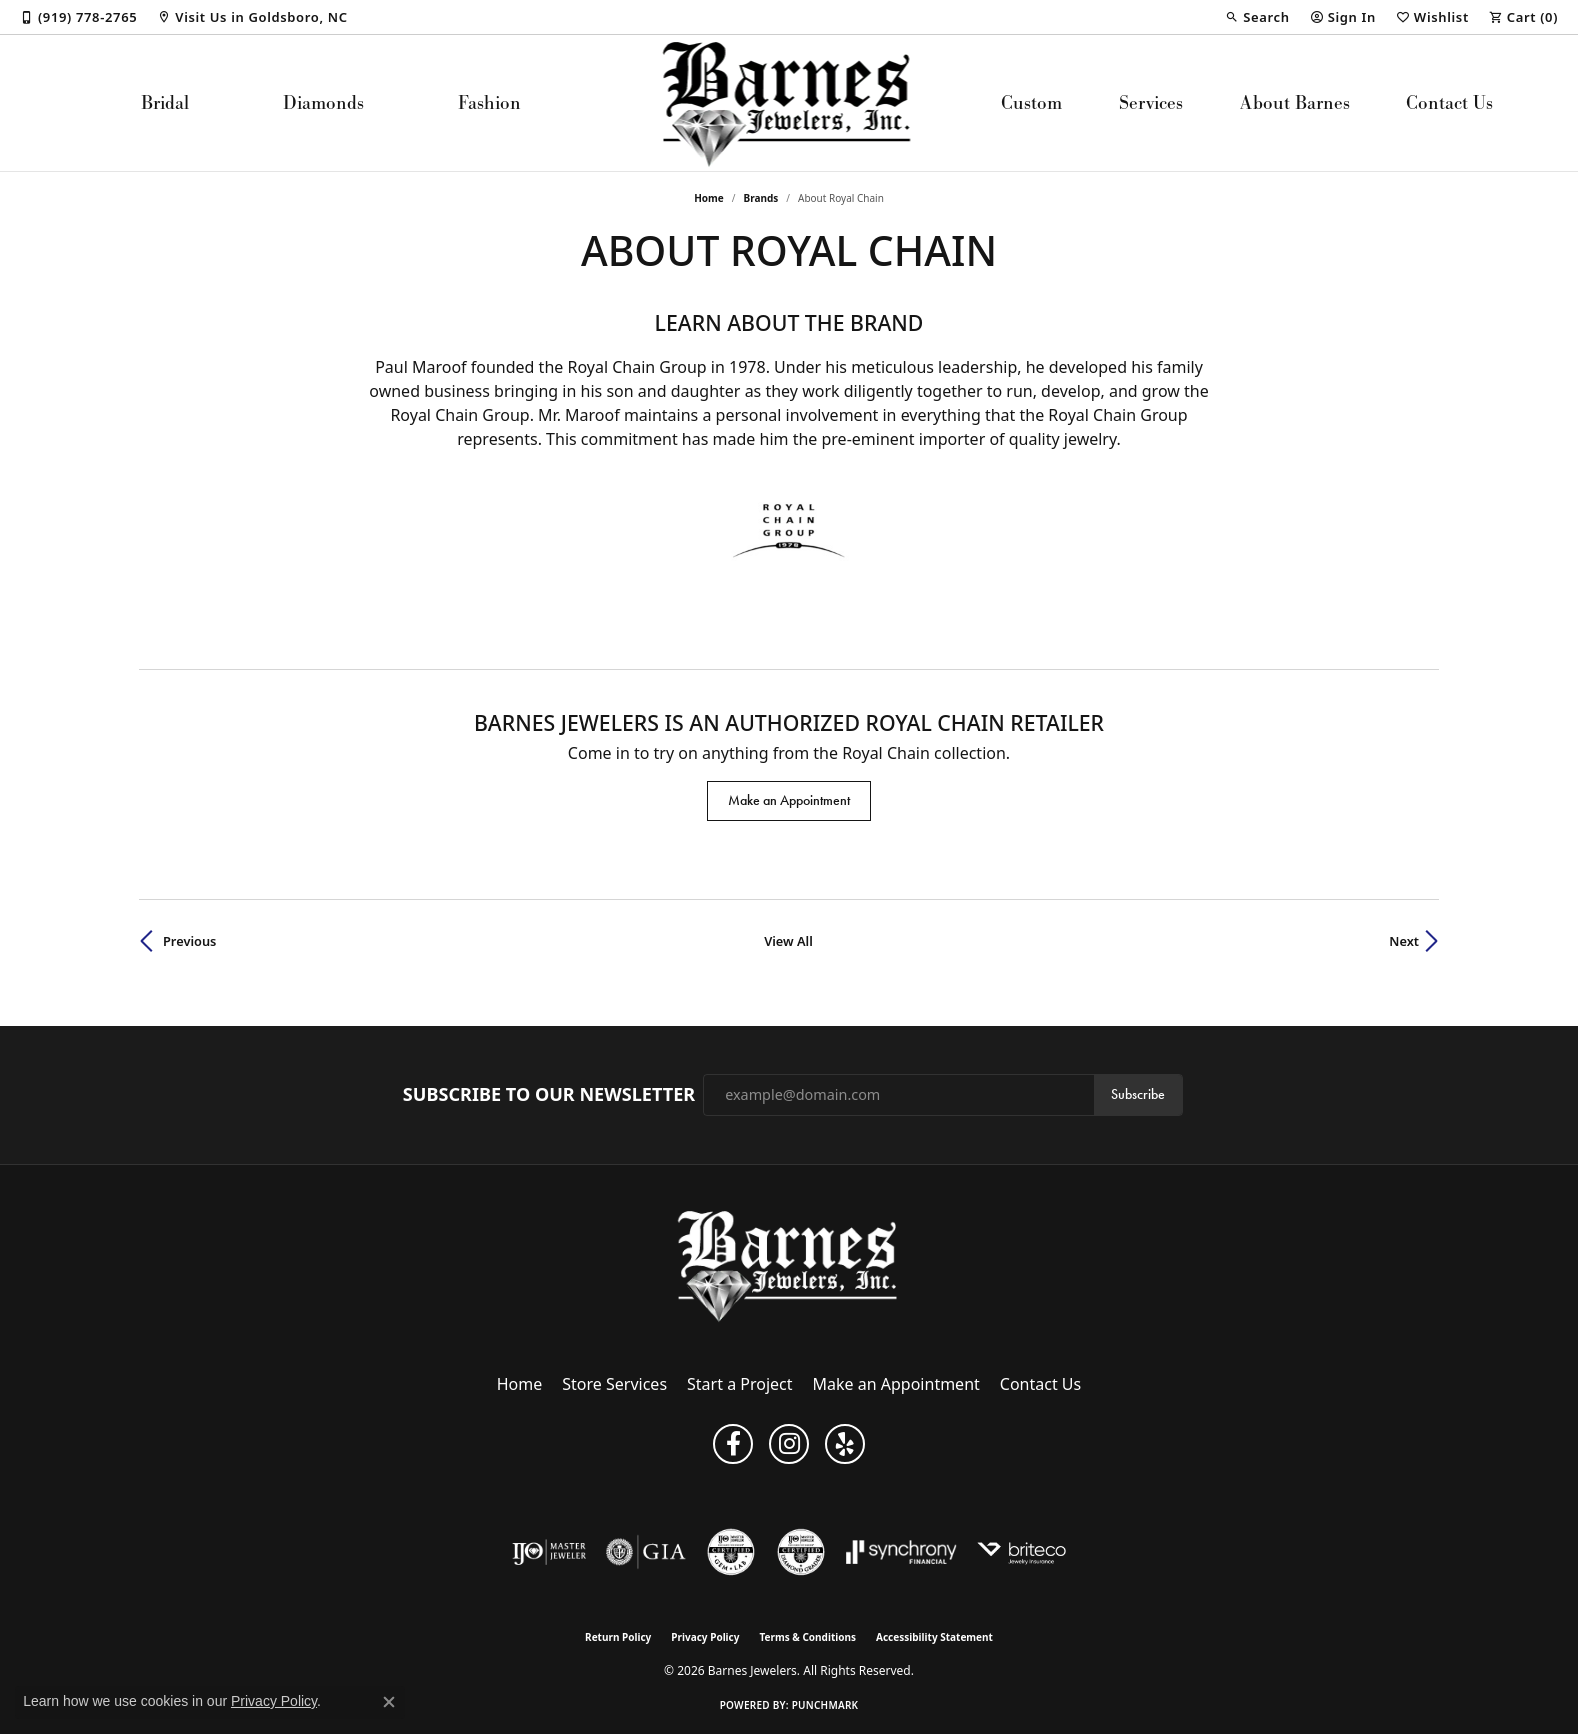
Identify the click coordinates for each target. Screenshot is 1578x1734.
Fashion (489, 102)
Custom (1031, 102)
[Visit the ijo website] (549, 1552)
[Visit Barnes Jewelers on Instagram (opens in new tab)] (789, 1444)
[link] (78, 17)
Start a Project (739, 1384)
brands (761, 198)
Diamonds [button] (323, 102)
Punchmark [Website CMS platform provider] (825, 1705)
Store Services (614, 1384)
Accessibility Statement (934, 1637)
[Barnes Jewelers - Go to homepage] (789, 1265)
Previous (189, 941)
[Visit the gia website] (646, 1552)
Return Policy (618, 1637)
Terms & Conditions (807, 1637)
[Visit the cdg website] (801, 1552)
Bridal (165, 102)
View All (788, 941)
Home (709, 198)
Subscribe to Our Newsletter (549, 1095)
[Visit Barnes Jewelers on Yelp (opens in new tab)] (845, 1444)
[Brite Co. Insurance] (1021, 1552)
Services (1151, 102)
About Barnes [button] (1295, 102)
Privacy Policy (705, 1637)
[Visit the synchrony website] (901, 1552)
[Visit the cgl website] (731, 1552)
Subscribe (1138, 1094)
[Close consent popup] (389, 1702)
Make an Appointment (789, 800)
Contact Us (1449, 102)
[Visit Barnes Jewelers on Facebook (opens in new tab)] (733, 1444)
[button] (1257, 17)
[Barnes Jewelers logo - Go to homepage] (789, 103)
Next (1404, 941)
